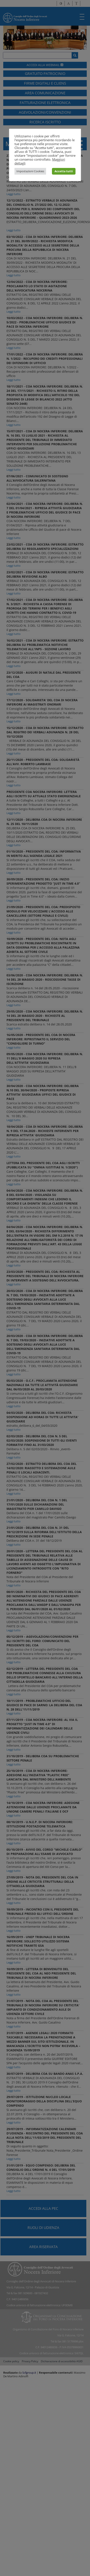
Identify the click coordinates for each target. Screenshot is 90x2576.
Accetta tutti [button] (64, 171)
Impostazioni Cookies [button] (30, 171)
